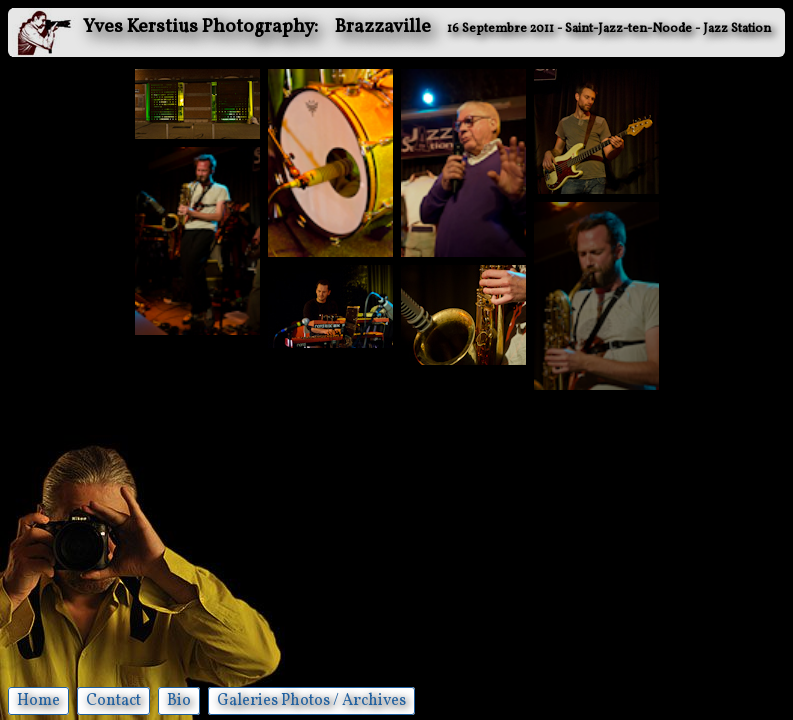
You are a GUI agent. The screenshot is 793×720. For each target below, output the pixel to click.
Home (38, 701)
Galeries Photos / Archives (311, 701)
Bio (179, 701)
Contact (113, 701)
